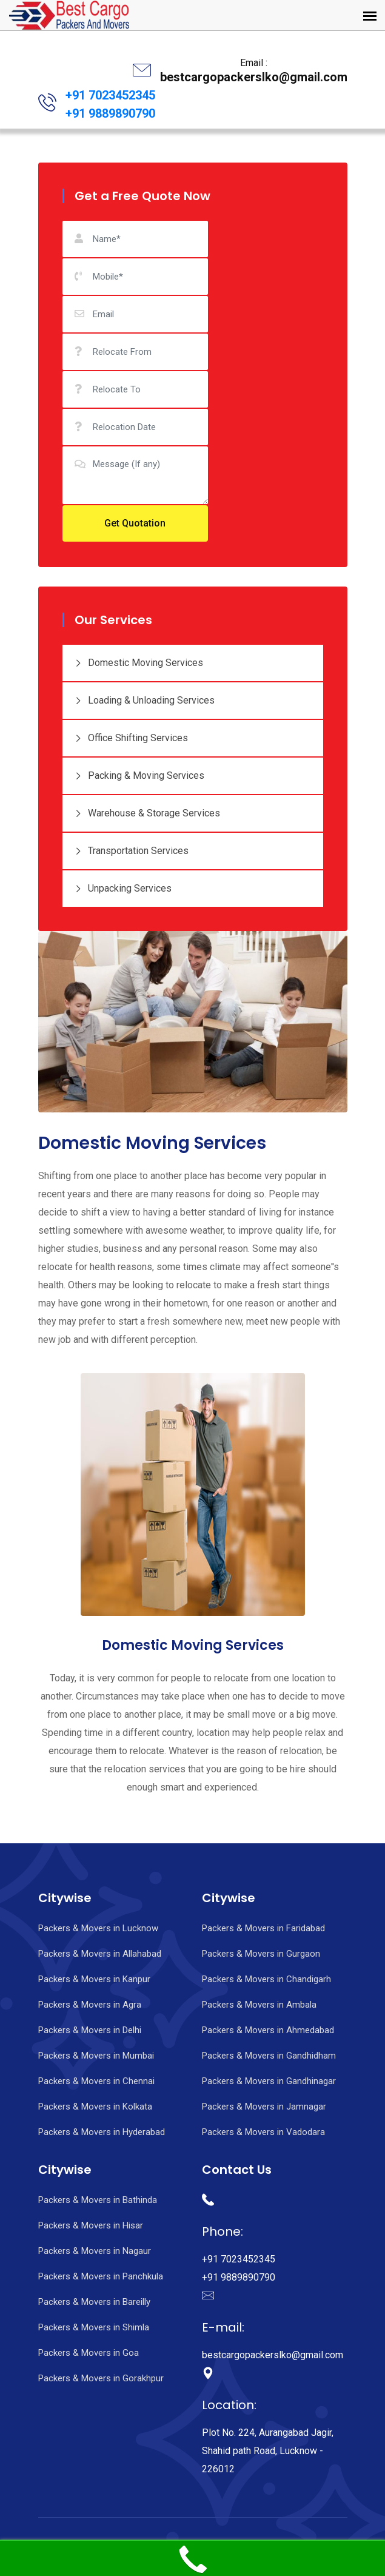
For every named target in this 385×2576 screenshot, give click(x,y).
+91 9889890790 (110, 113)
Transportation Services (132, 851)
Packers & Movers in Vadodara (263, 2132)
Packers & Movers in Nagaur (94, 2250)
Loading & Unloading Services (145, 700)
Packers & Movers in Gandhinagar (269, 2081)
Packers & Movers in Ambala (259, 2004)
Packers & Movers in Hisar (90, 2225)
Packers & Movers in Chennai (96, 2081)
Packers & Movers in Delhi (89, 2030)
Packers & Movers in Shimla (93, 2327)
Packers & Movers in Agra (89, 2004)
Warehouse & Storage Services (147, 813)
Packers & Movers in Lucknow (98, 1928)
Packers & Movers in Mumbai (96, 2055)
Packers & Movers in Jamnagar (264, 2106)
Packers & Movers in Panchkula (100, 2276)
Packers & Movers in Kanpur (94, 1979)
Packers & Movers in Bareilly (94, 2301)
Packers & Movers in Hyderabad (101, 2132)
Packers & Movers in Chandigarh (266, 1979)
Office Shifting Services (131, 738)
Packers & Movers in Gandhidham (269, 2055)
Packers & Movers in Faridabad (263, 1928)
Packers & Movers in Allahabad (99, 1953)
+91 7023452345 (110, 95)
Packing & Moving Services (139, 776)
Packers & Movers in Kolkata (95, 2106)
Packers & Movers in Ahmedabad (268, 2030)
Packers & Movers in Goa (88, 2352)
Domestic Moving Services (139, 663)
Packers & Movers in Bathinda (97, 2199)
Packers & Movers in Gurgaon (261, 1953)
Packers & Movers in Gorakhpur (101, 2378)
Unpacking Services (123, 888)
